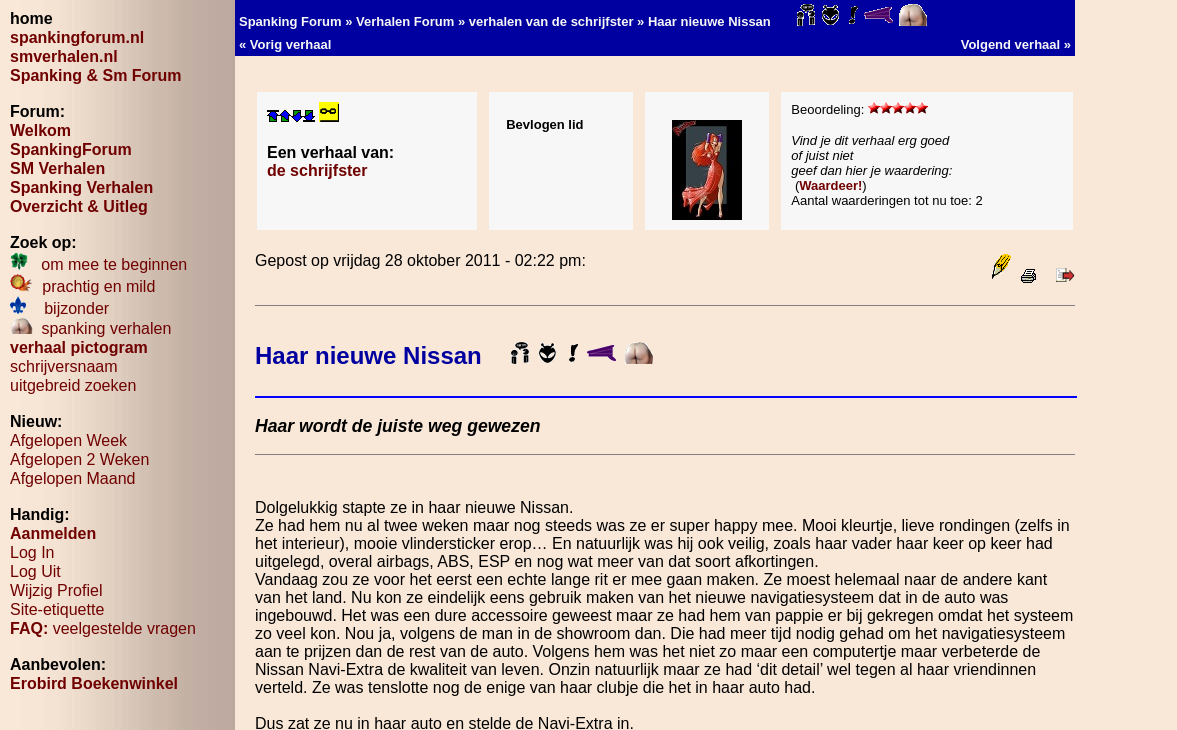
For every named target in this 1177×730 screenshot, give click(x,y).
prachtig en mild (82, 286)
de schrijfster (317, 170)
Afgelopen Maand (72, 478)
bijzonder (59, 308)
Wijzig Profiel (56, 590)
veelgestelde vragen (103, 628)
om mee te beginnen (98, 264)
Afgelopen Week (68, 440)
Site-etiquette (57, 609)
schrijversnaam (64, 366)
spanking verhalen (90, 328)
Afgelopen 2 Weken (79, 459)
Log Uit (35, 571)
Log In (32, 552)
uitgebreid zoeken (73, 385)
